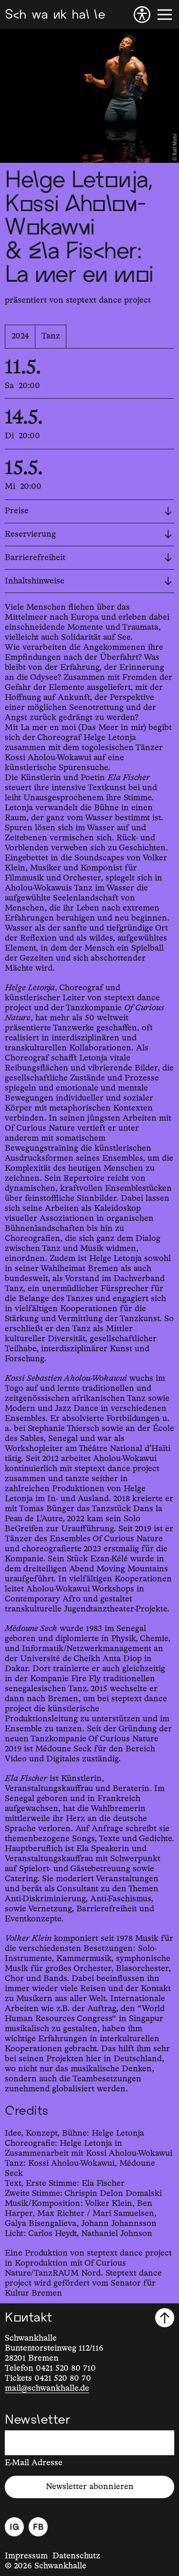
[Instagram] (14, 2526)
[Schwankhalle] (55, 14)
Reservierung (88, 534)
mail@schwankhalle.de (47, 2388)
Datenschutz (76, 2556)
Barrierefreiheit (88, 557)
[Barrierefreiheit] (142, 14)
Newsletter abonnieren (90, 2486)
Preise (88, 511)
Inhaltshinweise (88, 581)
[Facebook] (38, 2526)
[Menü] (164, 14)
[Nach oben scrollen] (164, 2317)
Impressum (26, 2556)
